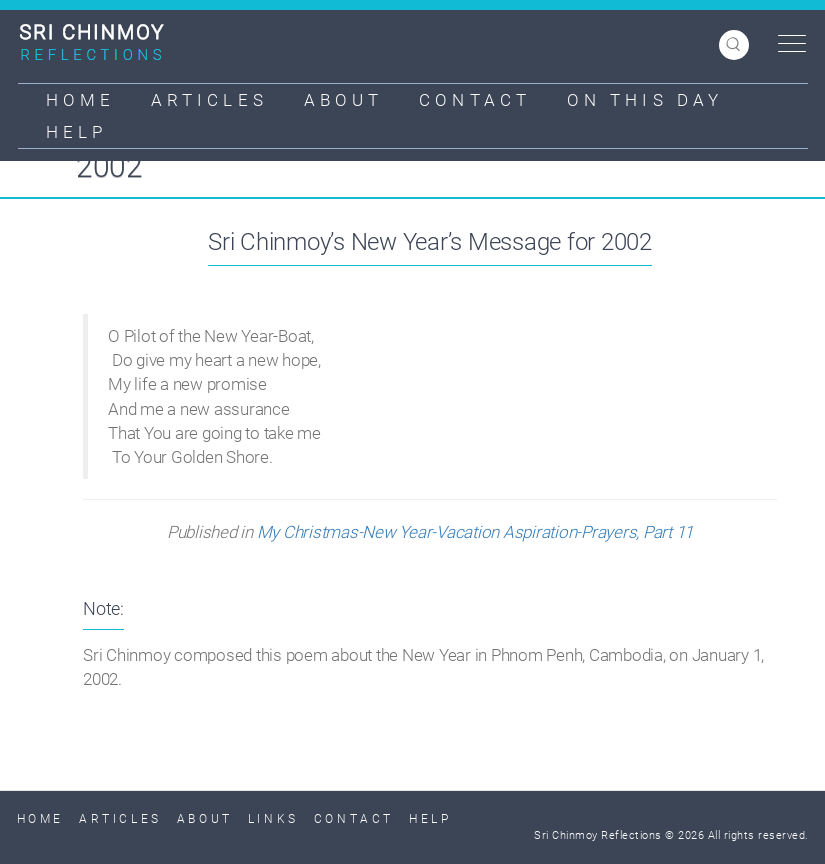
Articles (209, 100)
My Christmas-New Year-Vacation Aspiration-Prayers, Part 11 (475, 532)
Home (80, 100)
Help (76, 132)
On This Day (645, 100)
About (344, 100)
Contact (475, 100)
